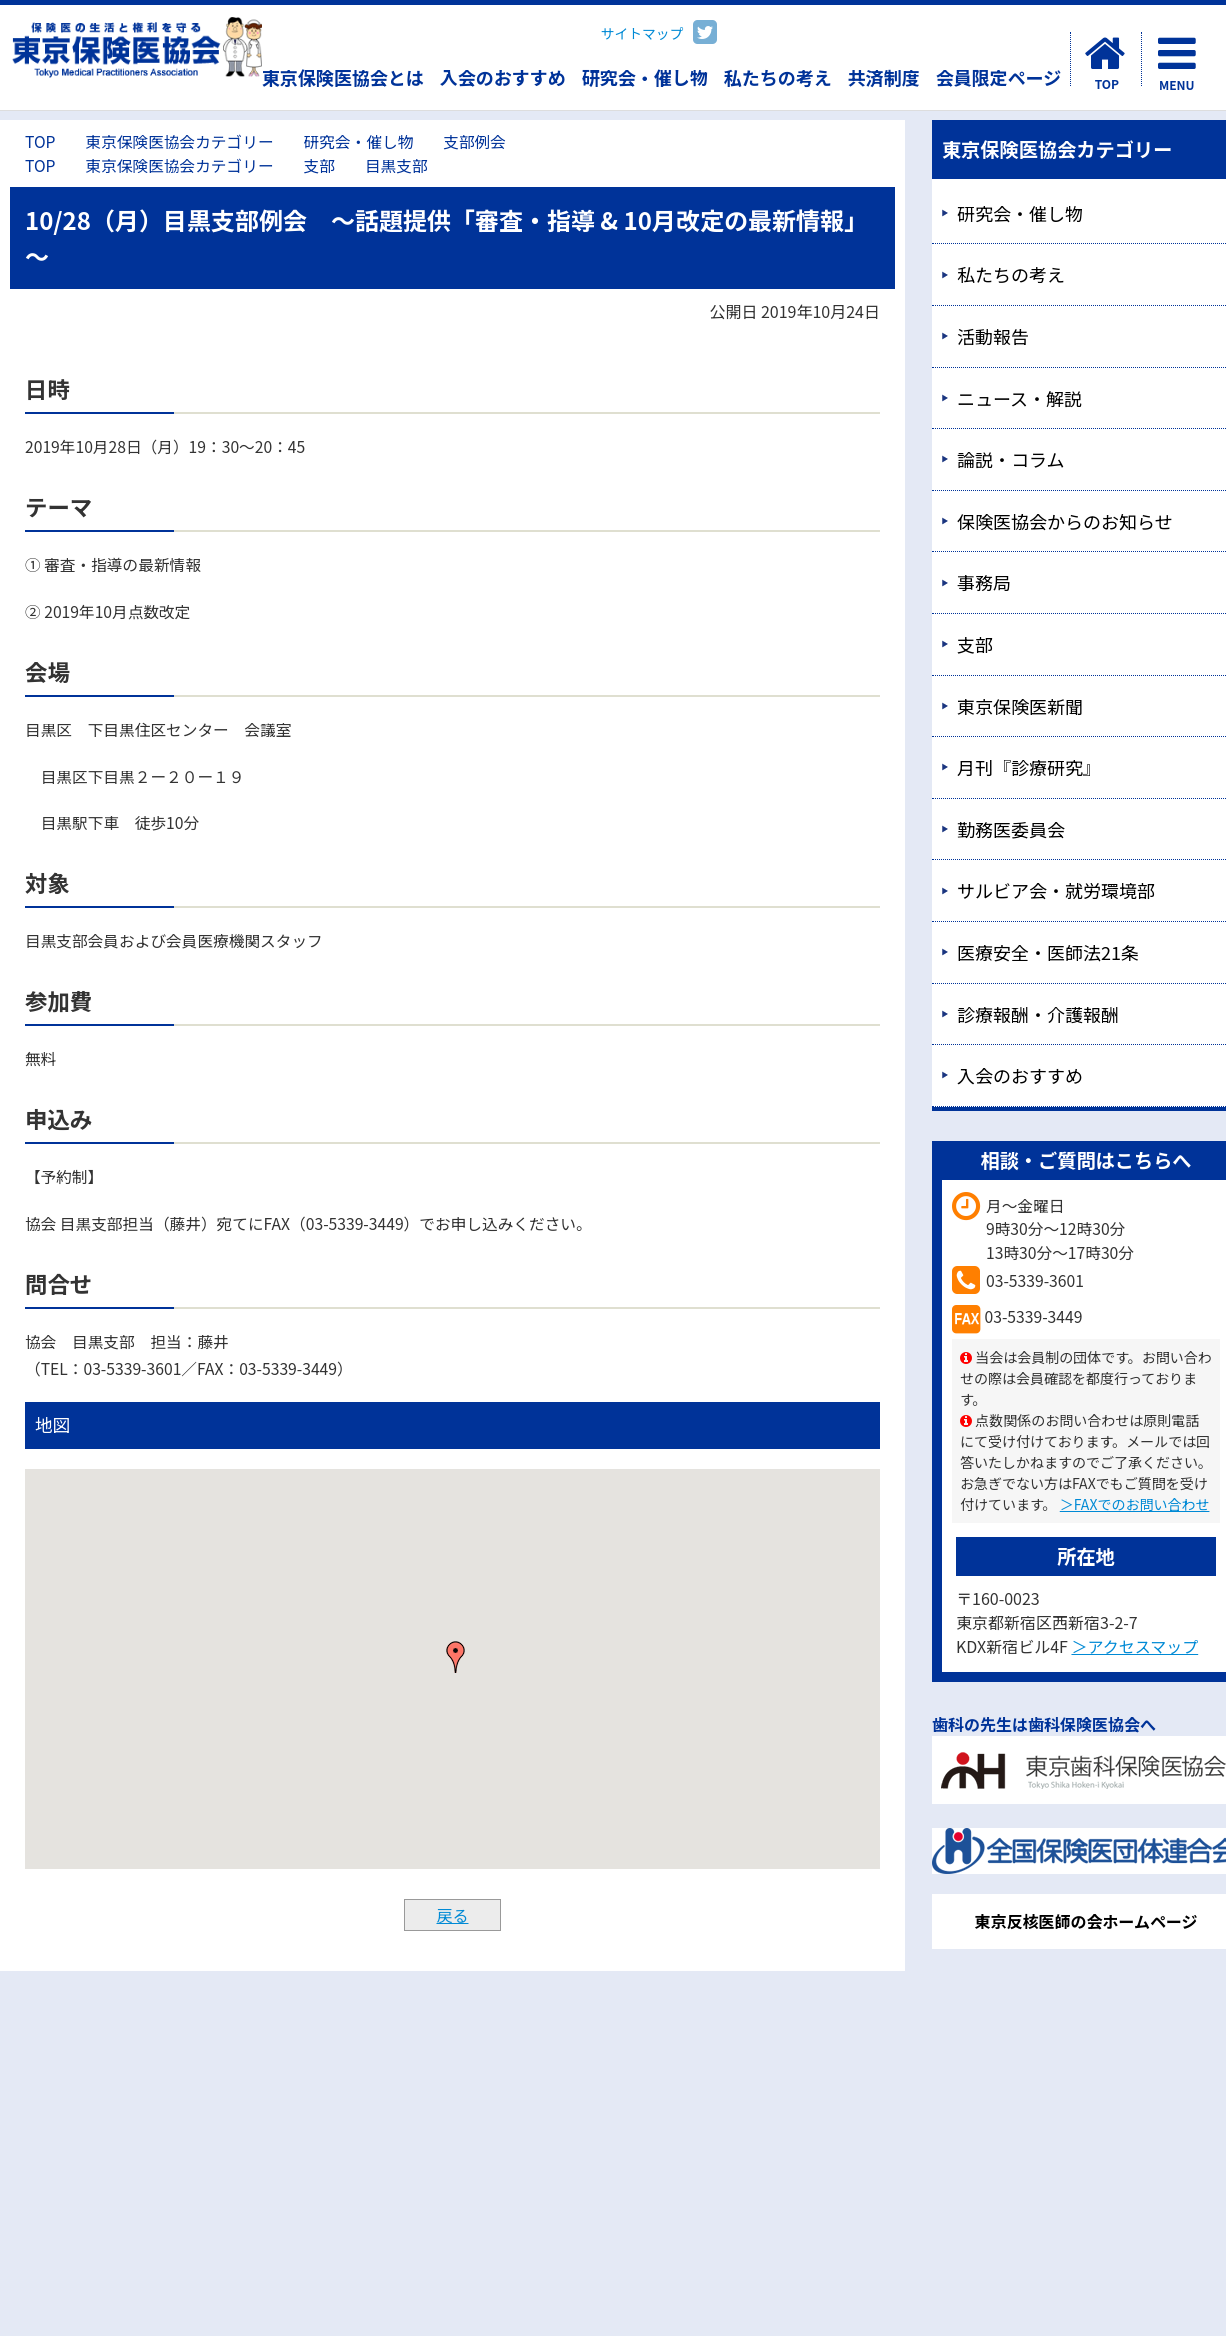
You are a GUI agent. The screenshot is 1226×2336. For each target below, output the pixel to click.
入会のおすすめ (503, 77)
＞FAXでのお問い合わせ (1135, 1504)
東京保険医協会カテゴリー (179, 141)
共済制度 (884, 77)
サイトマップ (642, 33)
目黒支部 (396, 165)
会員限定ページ (999, 77)
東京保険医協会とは (343, 77)
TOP (40, 141)
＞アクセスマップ (1134, 1646)
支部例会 (474, 141)
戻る (452, 1915)
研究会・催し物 (645, 77)
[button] (456, 1657)
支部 (319, 165)
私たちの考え (778, 77)
